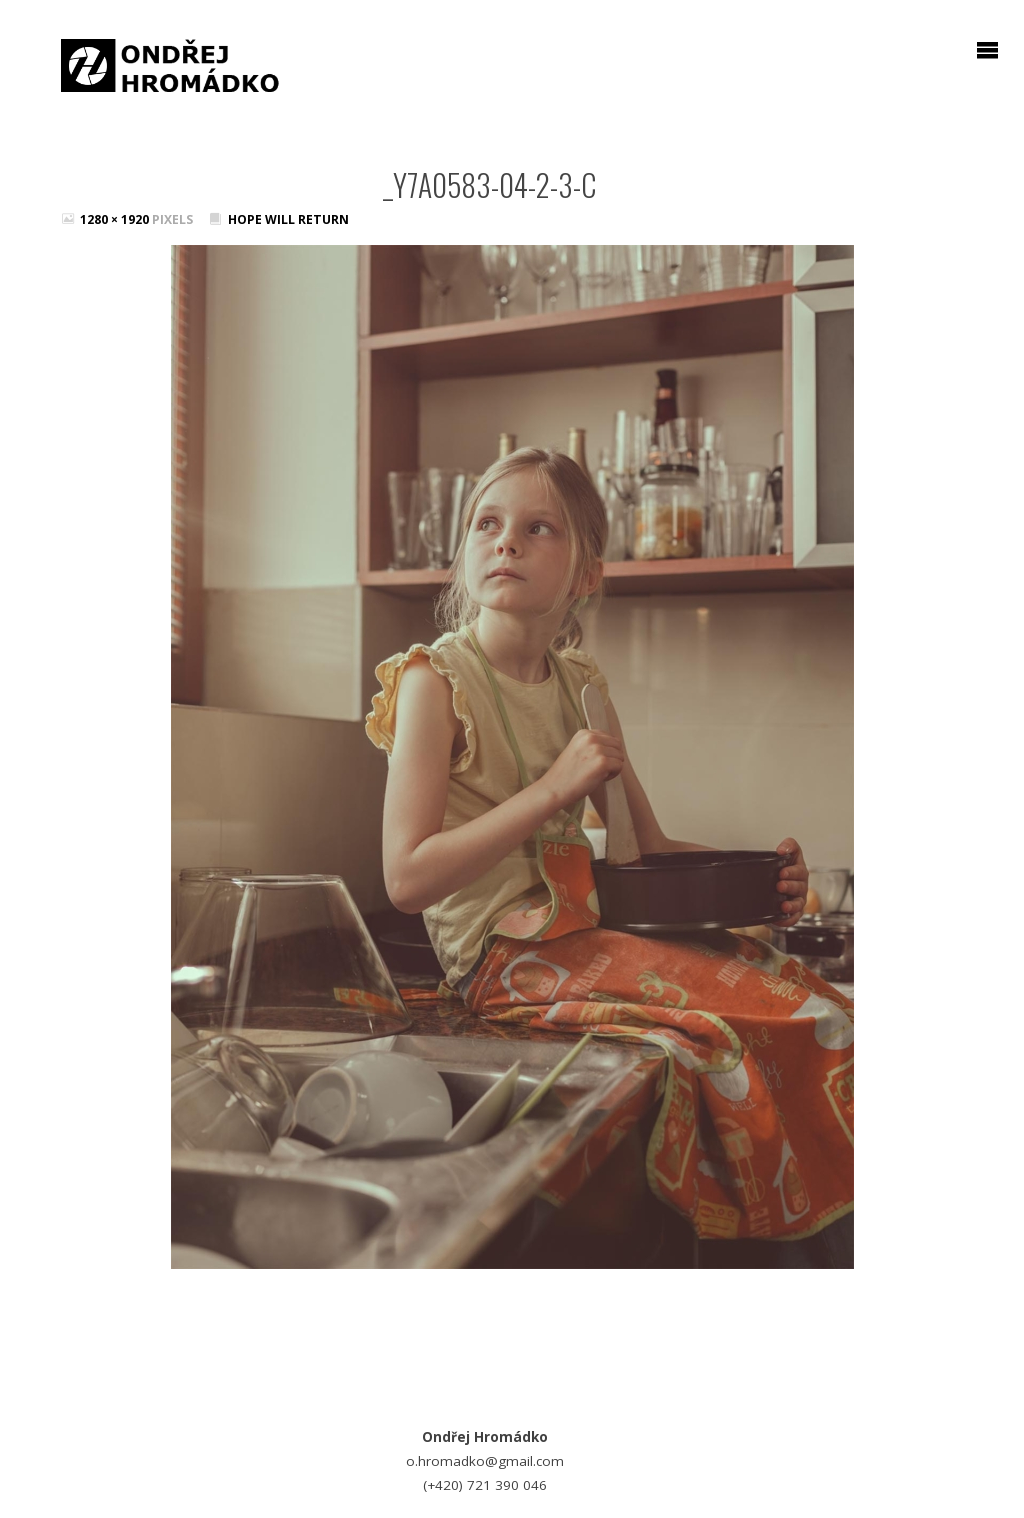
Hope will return (288, 219)
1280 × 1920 (116, 219)
